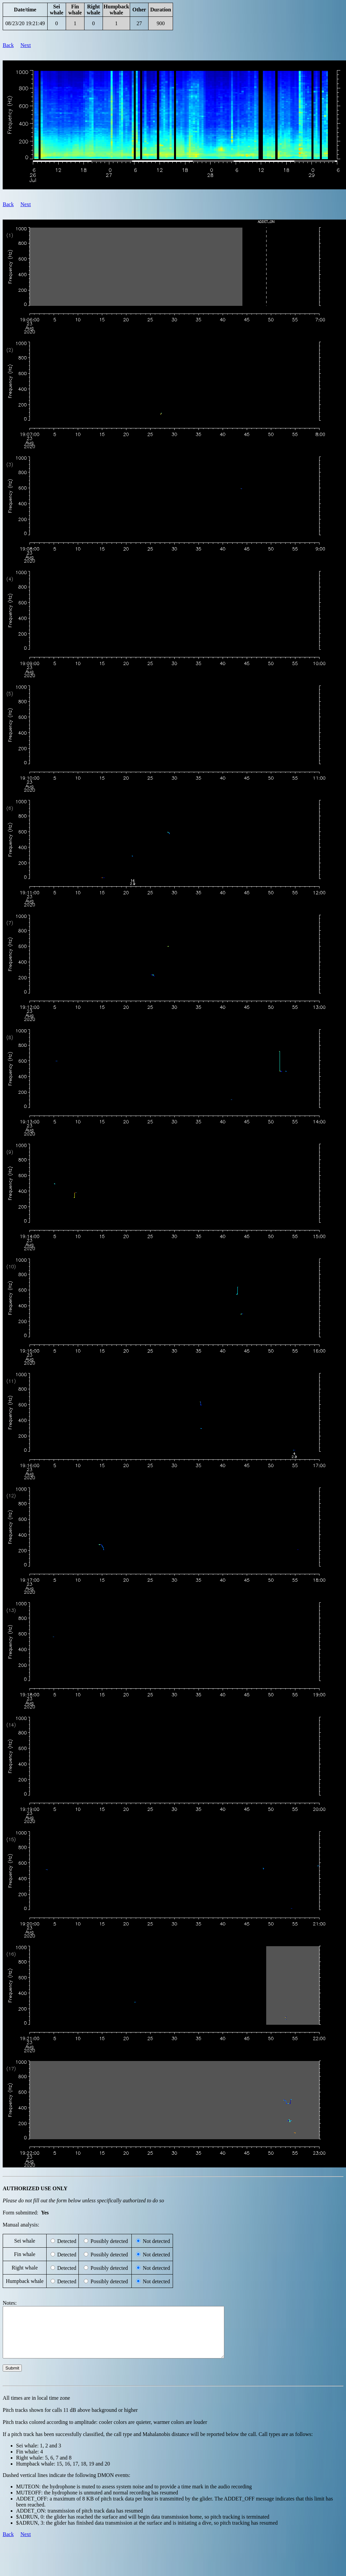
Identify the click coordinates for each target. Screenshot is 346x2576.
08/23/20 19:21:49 (25, 23)
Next (25, 45)
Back (8, 45)
